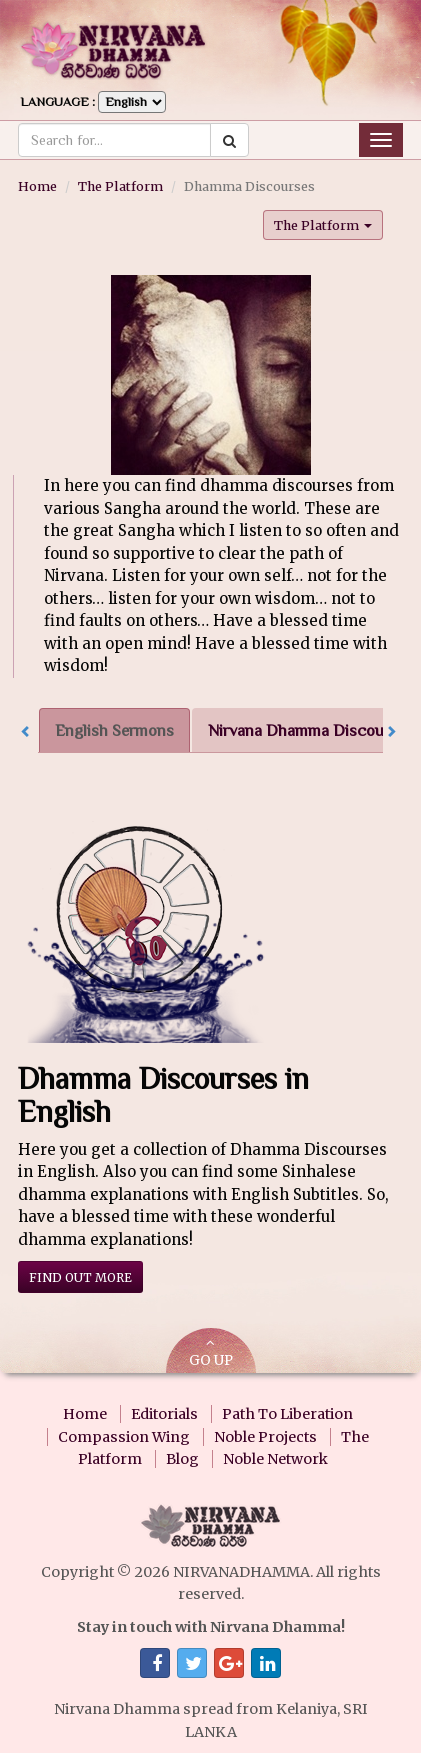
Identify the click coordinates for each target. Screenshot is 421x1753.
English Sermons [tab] (114, 730)
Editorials (164, 1414)
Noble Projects (265, 1437)
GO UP (211, 1352)
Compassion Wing (124, 1437)
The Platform (120, 186)
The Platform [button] (323, 225)
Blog (182, 1459)
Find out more (80, 1277)
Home (37, 186)
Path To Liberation (287, 1414)
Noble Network (275, 1459)
